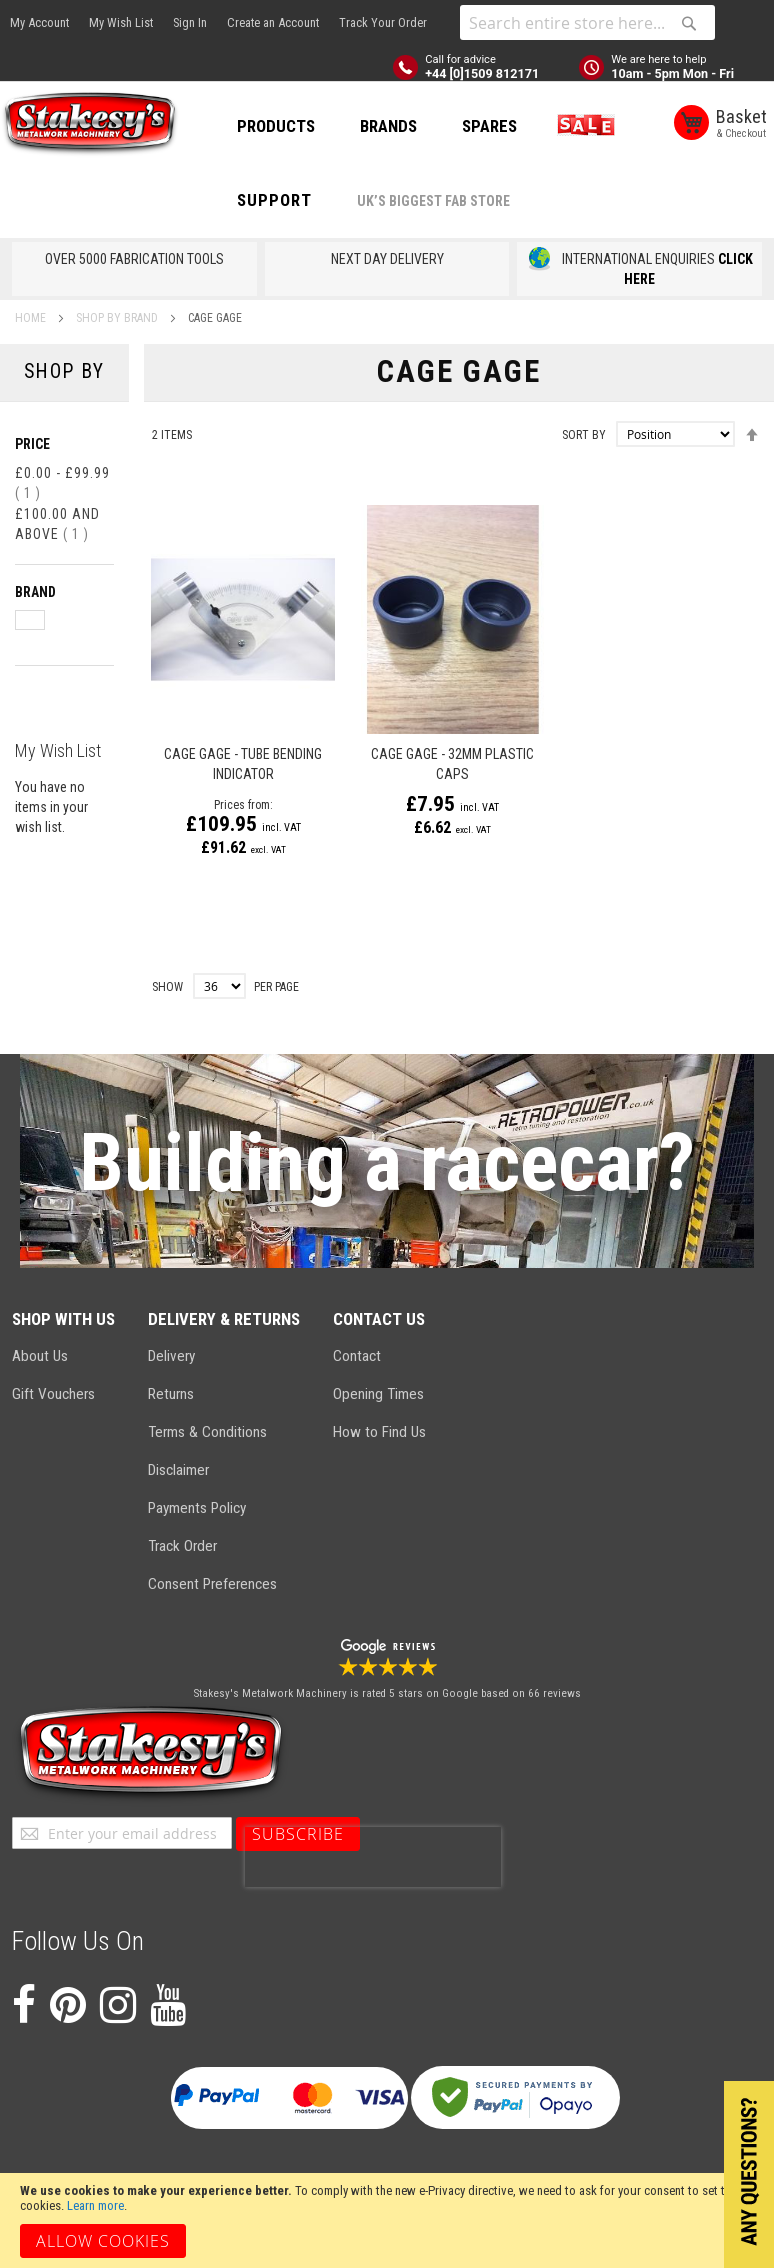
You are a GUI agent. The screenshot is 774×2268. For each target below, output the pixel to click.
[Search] (689, 23)
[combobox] (587, 22)
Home (32, 318)
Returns (171, 1394)
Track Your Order (383, 22)
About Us (40, 1356)
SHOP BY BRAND (118, 318)
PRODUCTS (276, 126)
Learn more (95, 2205)
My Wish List (121, 22)
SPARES (489, 126)
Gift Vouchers (53, 1394)
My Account (39, 22)
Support (274, 200)
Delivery (171, 1356)
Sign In (190, 22)
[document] (387, 2220)
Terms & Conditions (207, 1432)
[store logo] (90, 124)
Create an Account (273, 22)
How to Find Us (379, 1432)
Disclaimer (178, 1470)
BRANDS (388, 126)
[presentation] (373, 1857)
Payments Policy (197, 1508)
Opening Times (378, 1394)
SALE (582, 126)
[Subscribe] (298, 1834)
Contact (357, 1356)
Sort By (584, 435)
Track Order (182, 1546)
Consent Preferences (212, 1584)
